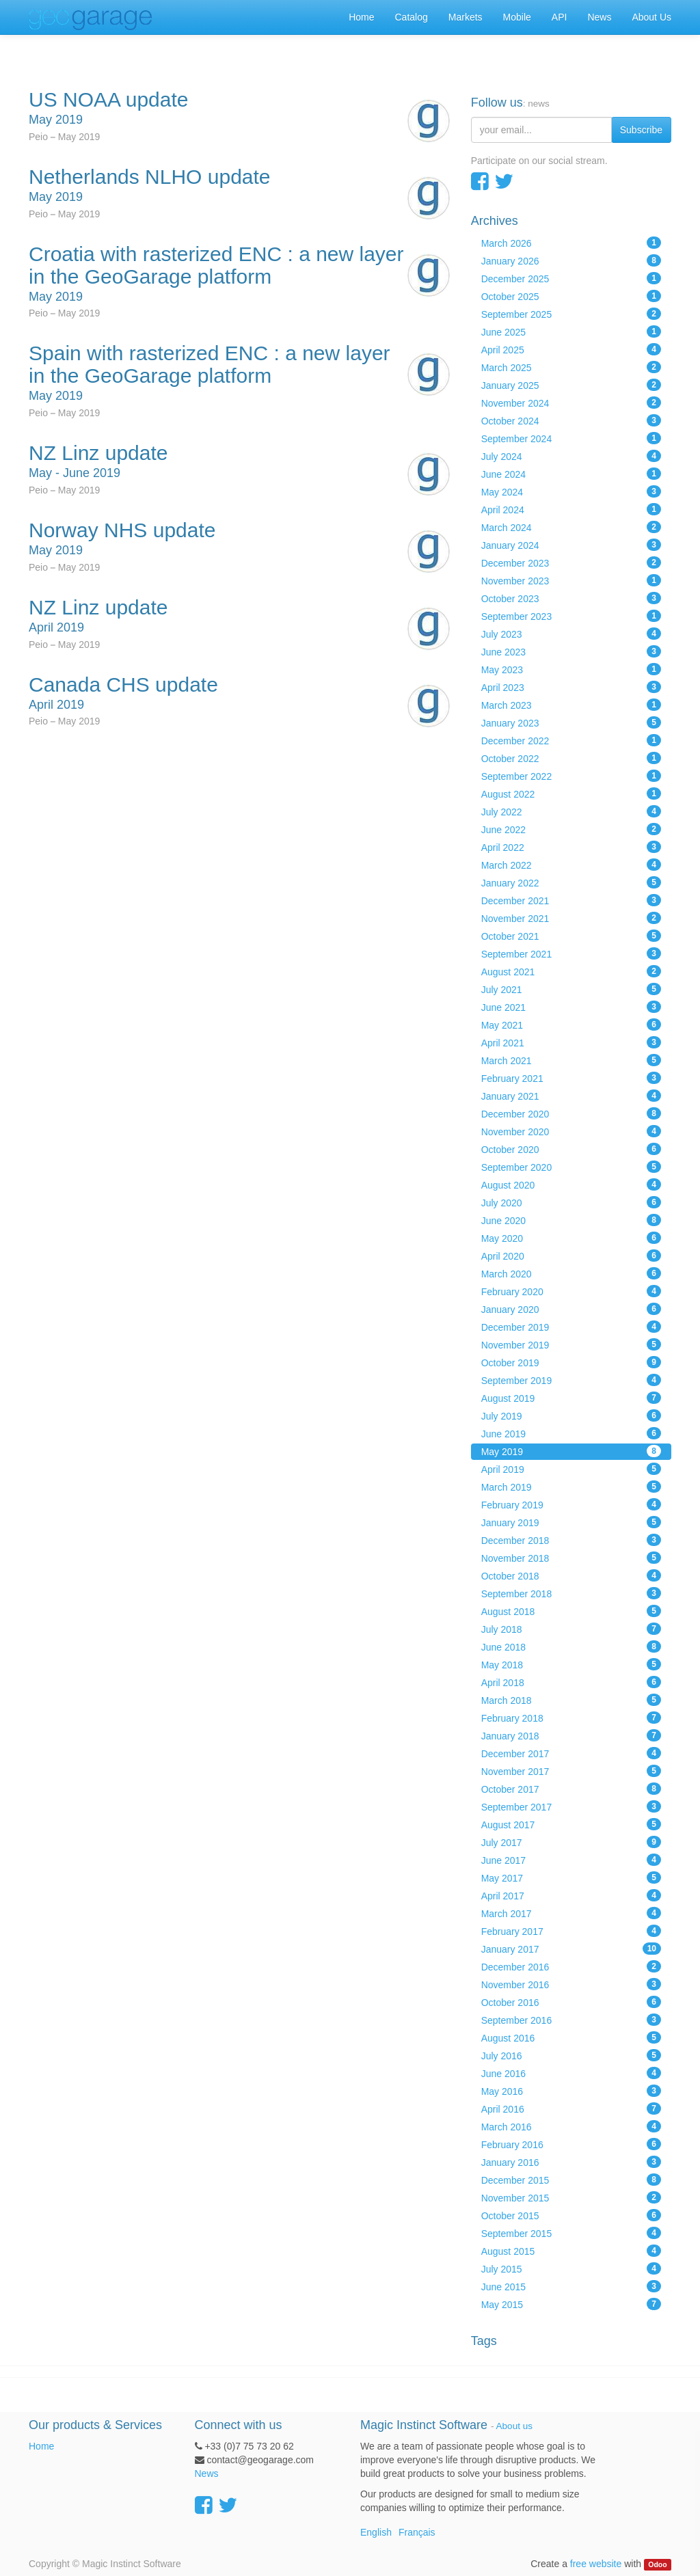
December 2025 (571, 278)
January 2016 (571, 2162)
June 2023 (571, 651)
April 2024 (571, 509)
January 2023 (571, 722)
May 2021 (571, 1024)
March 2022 (571, 864)
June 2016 (571, 2073)
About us (514, 2426)
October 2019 (571, 1362)
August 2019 (571, 1398)
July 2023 (571, 633)
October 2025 (571, 296)
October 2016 (571, 2002)
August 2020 (571, 1184)
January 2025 (571, 385)
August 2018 (571, 1611)
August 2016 (571, 2037)
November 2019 (571, 1344)
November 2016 (571, 1984)
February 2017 (571, 1931)
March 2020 (571, 1273)
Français (417, 2532)
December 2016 (571, 1966)
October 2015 (571, 2215)
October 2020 (571, 1149)
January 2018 (571, 1735)
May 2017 (571, 1877)
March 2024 (571, 527)
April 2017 (571, 1895)
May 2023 (571, 669)
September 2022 (571, 776)
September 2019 (571, 1380)
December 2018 (571, 1540)
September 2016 (571, 2020)
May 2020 (571, 1238)
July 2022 (571, 811)
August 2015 (571, 2251)
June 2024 (571, 473)
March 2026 (571, 242)
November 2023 (571, 580)
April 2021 (571, 1042)
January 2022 (571, 882)
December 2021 (571, 900)
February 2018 (571, 1717)
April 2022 (571, 847)
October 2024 (571, 420)
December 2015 (571, 2179)
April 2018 (571, 1682)
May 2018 (571, 1664)
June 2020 (571, 1220)
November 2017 (571, 1771)
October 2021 (571, 936)
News (207, 2473)
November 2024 (571, 402)
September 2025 (571, 314)
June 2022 (571, 829)
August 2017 (571, 1824)
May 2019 (571, 1451)
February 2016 (571, 2144)
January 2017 (571, 1948)
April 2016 (571, 2108)
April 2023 (571, 687)
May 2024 (571, 491)
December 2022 (571, 740)
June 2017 (571, 1860)
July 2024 (571, 456)
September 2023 (571, 616)
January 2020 (571, 1309)
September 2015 (571, 2233)
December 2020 (571, 1113)
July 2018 (571, 1629)
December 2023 (571, 562)
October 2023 (571, 598)
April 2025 (571, 349)
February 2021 (571, 1078)
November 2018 (571, 1557)
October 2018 (571, 1575)
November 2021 (571, 918)
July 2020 (571, 1202)
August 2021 (571, 971)
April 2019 (571, 1469)
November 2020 (571, 1131)
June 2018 (571, 1646)
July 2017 (571, 1842)
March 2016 (571, 2126)
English (376, 2532)
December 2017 (571, 1753)
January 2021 (571, 1095)
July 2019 (571, 1415)
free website (595, 2563)
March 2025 (571, 367)
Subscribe (641, 129)
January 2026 (571, 260)
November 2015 (571, 2197)
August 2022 (571, 793)
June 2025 (571, 331)
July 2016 (571, 2055)
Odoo (657, 2564)
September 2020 (571, 1167)
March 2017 (571, 1913)
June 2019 (571, 1433)
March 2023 (571, 705)
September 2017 (571, 1806)
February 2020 (571, 1291)
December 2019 (571, 1326)
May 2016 (571, 2091)
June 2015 (571, 2286)
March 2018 (571, 1700)
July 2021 (571, 989)
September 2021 (571, 953)
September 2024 (571, 438)
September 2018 (571, 1593)
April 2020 (571, 1255)
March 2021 (571, 1060)
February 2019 (571, 1504)
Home (41, 2446)
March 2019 (571, 1486)
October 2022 (571, 758)
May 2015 (571, 2304)
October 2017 (571, 1788)
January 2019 (571, 1522)
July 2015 (571, 2268)
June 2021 (571, 1007)
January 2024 (571, 545)
